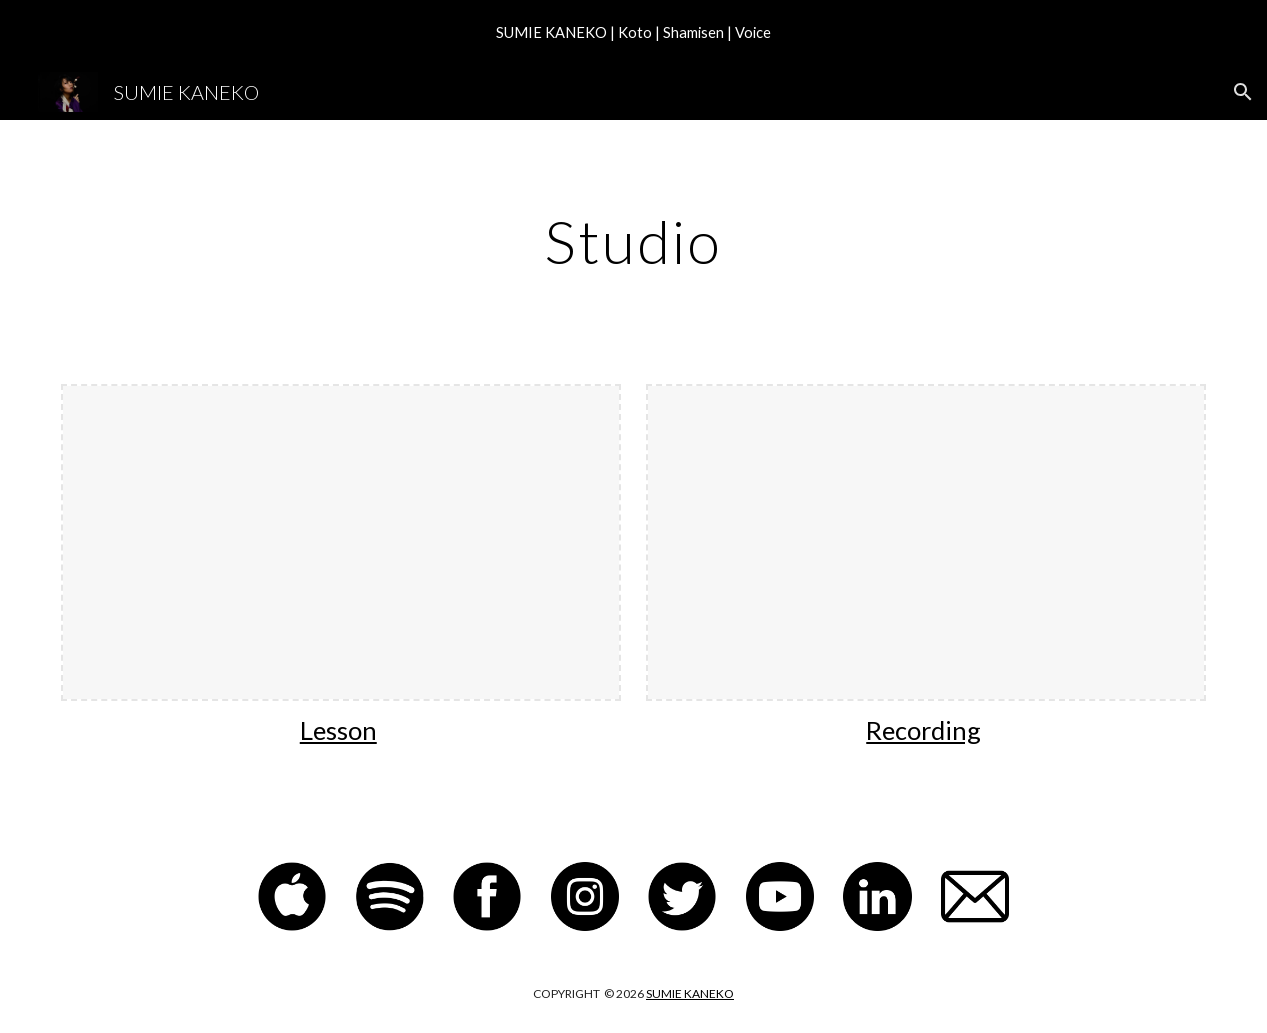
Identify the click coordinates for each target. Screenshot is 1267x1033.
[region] (633, 32)
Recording (923, 730)
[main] (633, 241)
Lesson (338, 730)
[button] (1243, 92)
